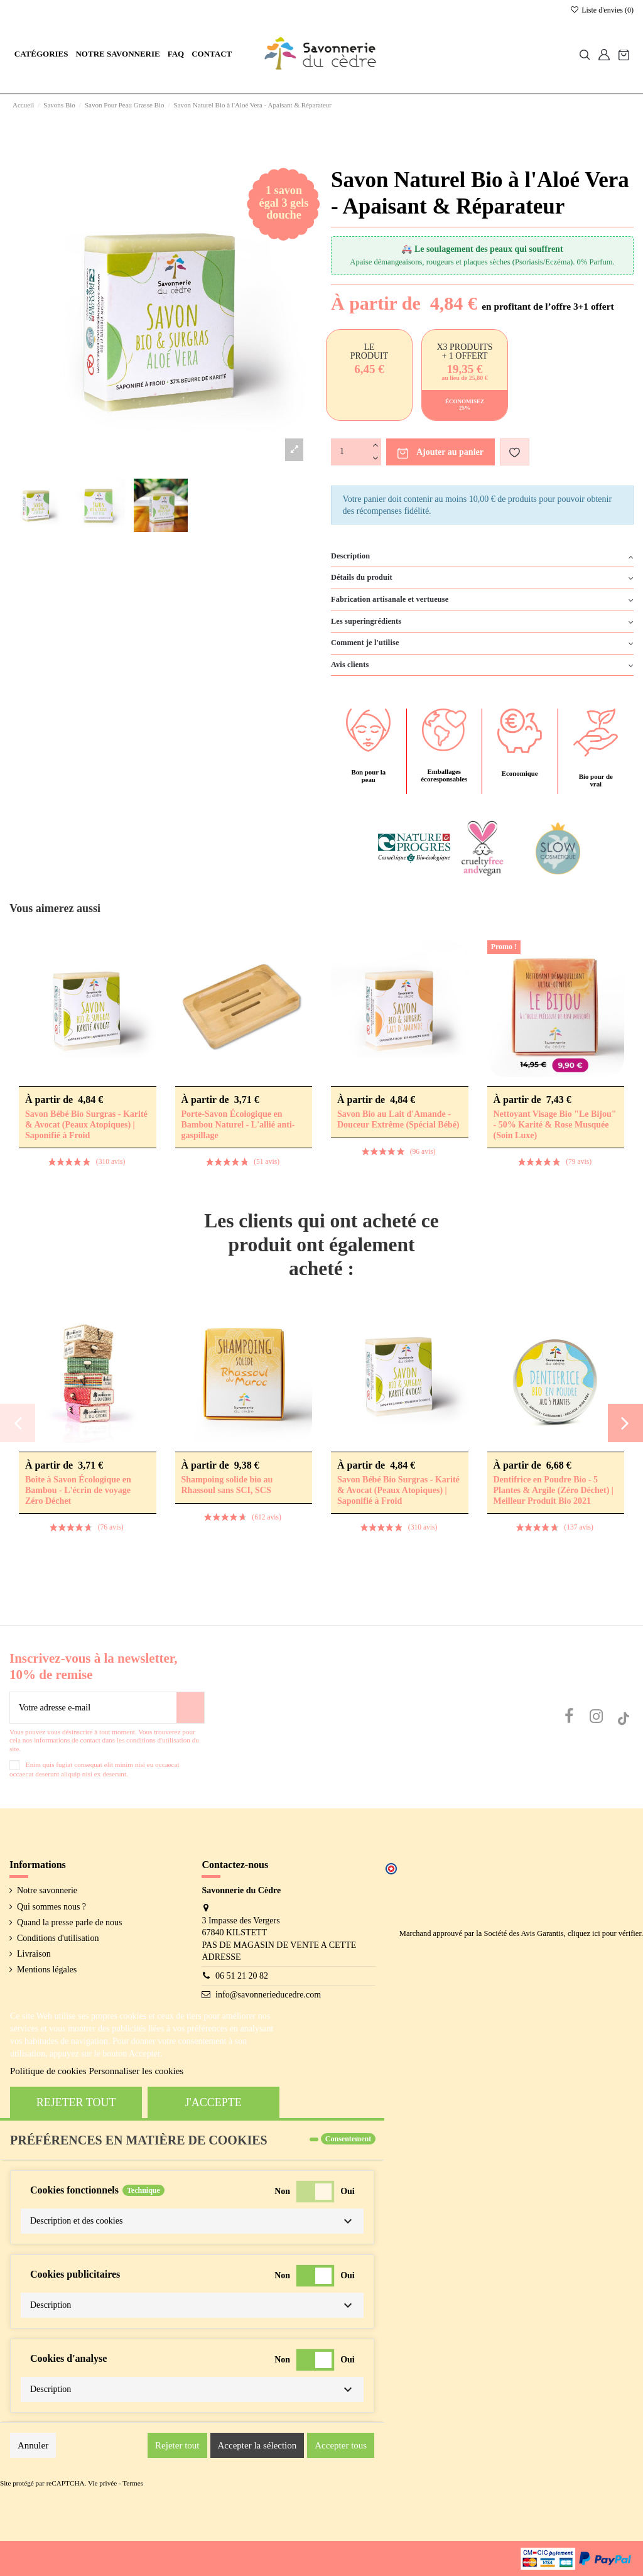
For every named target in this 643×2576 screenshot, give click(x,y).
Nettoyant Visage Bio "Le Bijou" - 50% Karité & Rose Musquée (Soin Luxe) (555, 1124)
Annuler (33, 2445)
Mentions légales (47, 1969)
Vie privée (102, 2483)
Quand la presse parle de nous (69, 1922)
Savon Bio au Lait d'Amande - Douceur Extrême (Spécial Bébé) (398, 1119)
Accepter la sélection (257, 2445)
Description (482, 556)
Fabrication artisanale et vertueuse (482, 600)
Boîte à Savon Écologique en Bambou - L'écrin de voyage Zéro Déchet (78, 1490)
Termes (132, 2483)
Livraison (34, 1954)
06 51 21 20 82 (241, 1976)
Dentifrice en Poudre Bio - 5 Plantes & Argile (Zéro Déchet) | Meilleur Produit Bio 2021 (553, 1490)
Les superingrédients (482, 622)
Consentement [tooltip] (348, 2138)
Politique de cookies (48, 2071)
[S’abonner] (190, 1707)
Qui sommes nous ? (51, 1906)
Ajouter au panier (440, 453)
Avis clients (482, 665)
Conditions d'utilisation (58, 1938)
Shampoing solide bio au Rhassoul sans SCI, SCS (227, 1485)
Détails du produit (482, 578)
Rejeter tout (76, 2102)
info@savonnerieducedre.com (268, 1994)
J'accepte (213, 2102)
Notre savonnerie (47, 1890)
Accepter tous (341, 2445)
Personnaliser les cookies (136, 2071)
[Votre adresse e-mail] (93, 1707)
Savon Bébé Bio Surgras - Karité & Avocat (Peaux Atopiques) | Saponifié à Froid (86, 1124)
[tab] (482, 557)
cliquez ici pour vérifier (604, 1933)
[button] (41, 54)
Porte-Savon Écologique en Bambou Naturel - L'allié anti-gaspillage (238, 1124)
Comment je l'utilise (482, 643)
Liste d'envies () (602, 10)
